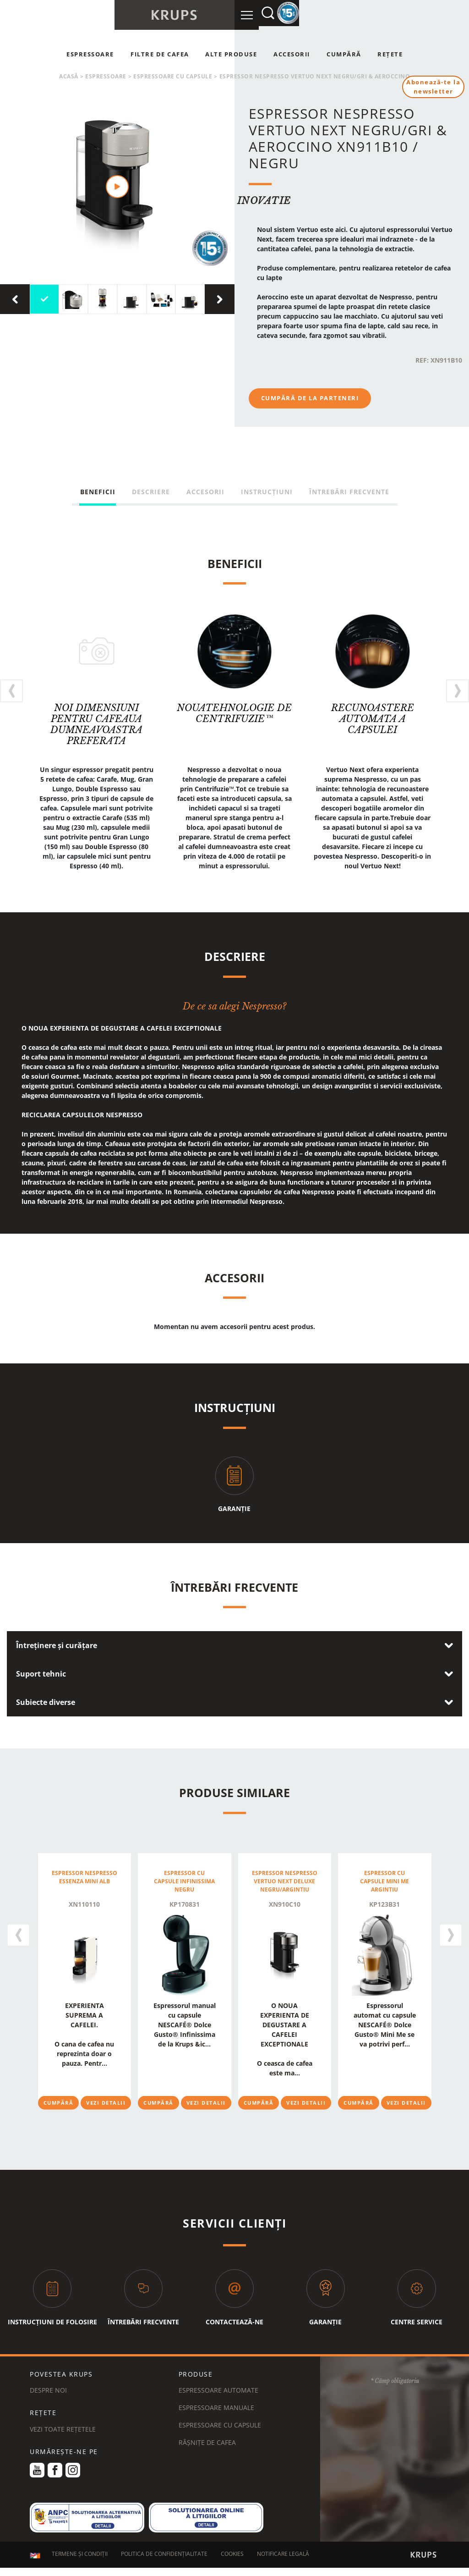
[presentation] (15, 299)
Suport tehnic (41, 1674)
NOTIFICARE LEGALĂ (283, 2555)
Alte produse (231, 54)
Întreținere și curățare (56, 1645)
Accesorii (291, 54)
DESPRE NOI (48, 2390)
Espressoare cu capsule (172, 76)
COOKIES (232, 2555)
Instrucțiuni (267, 491)
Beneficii (97, 491)
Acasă (68, 76)
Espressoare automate (218, 2390)
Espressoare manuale (216, 2407)
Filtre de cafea (160, 54)
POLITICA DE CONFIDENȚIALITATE (164, 2555)
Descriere (151, 491)
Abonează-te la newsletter (432, 87)
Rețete (390, 54)
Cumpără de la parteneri (310, 398)
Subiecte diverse (45, 1702)
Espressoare (90, 54)
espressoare (105, 76)
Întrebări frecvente (349, 491)
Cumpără (344, 54)
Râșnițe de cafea (207, 2442)
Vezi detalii (105, 2102)
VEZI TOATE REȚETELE (63, 2429)
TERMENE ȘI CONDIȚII (80, 2555)
